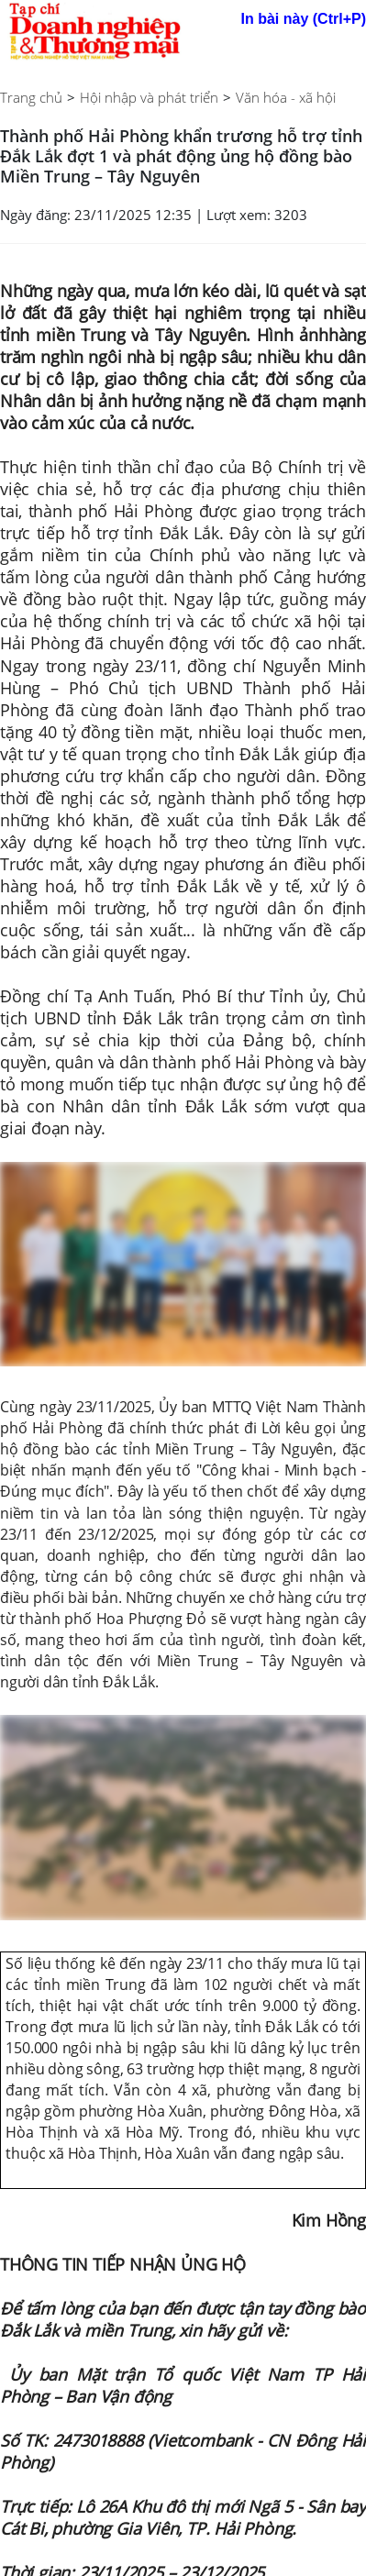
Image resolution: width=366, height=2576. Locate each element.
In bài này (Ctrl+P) (303, 19)
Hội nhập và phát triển (149, 97)
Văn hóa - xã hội (286, 97)
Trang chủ (31, 97)
